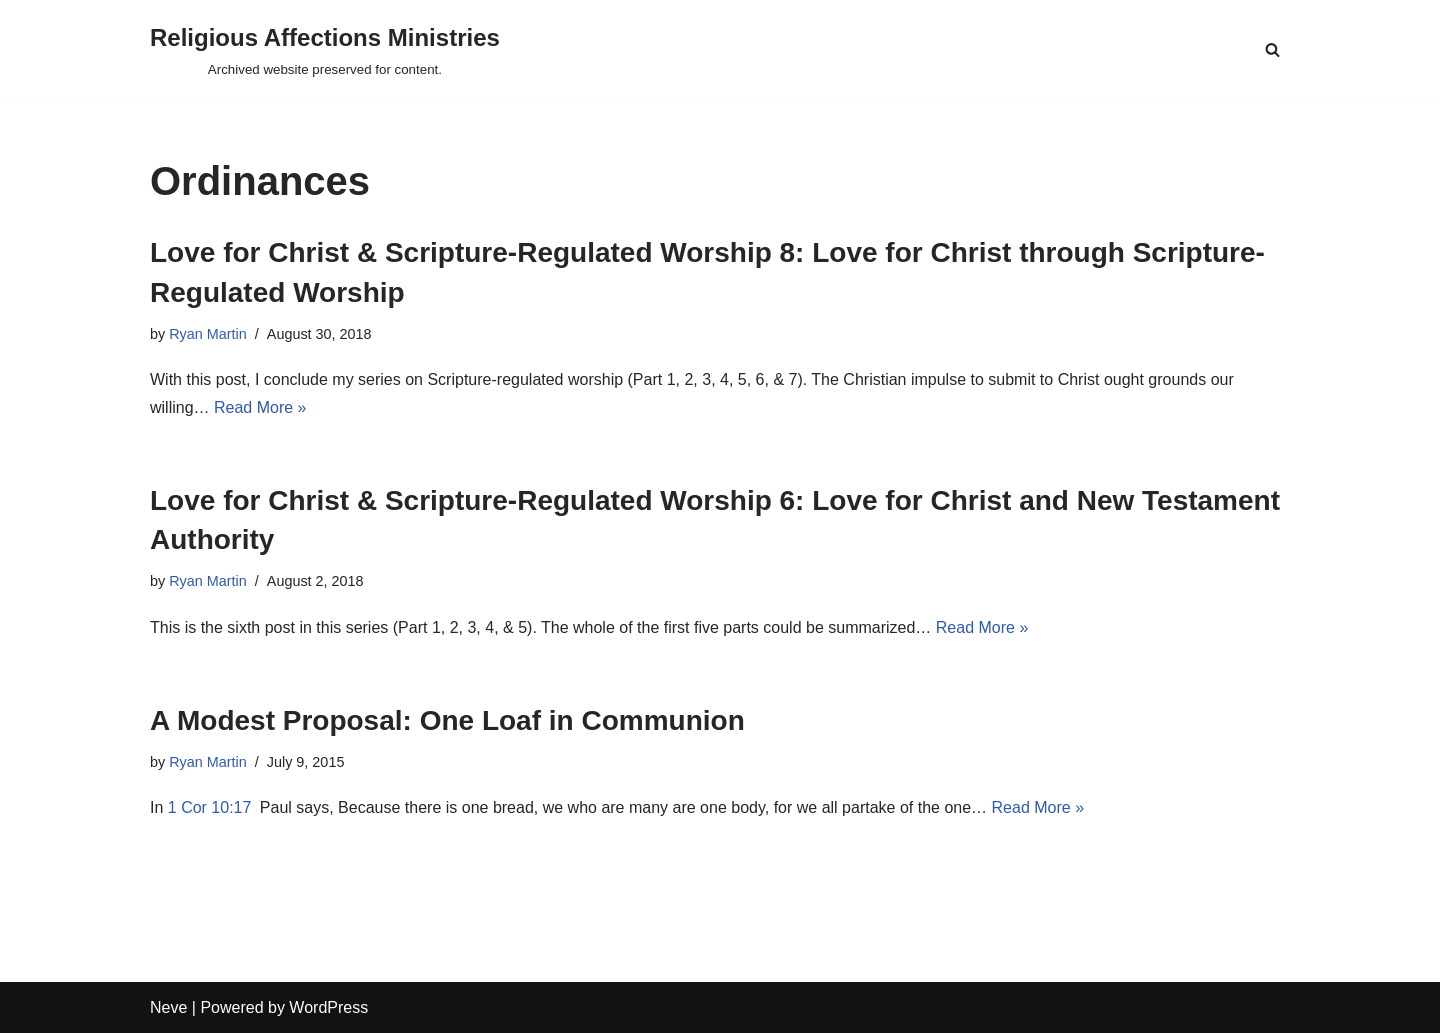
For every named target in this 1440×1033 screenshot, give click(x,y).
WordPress (328, 1007)
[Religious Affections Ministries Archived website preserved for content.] (325, 49)
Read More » (260, 407)
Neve (168, 1007)
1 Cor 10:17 (210, 807)
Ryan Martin (208, 334)
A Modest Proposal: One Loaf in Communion (447, 720)
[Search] (1272, 49)
